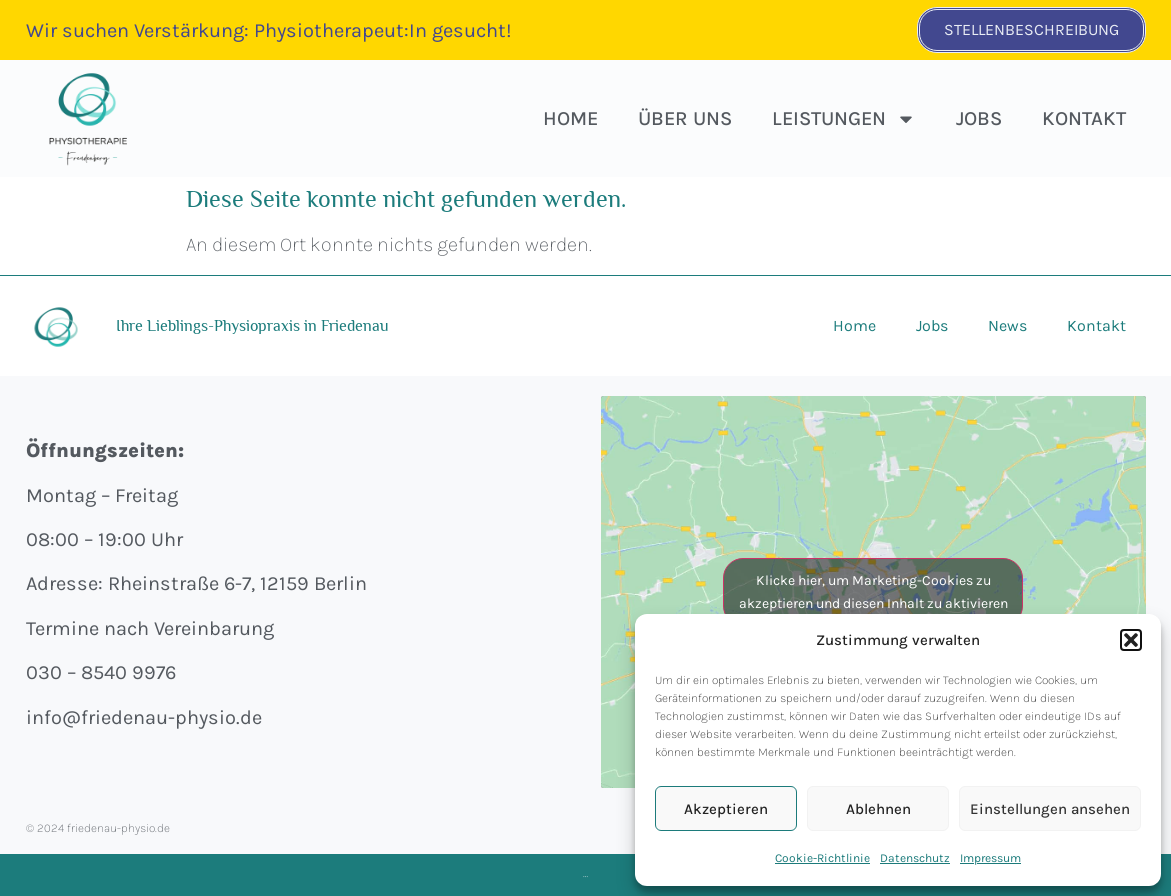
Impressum (990, 858)
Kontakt (1084, 118)
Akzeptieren (726, 809)
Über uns (685, 118)
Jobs (979, 118)
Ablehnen (878, 809)
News (1007, 325)
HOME (570, 118)
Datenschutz (915, 858)
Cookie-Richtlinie (822, 858)
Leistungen (844, 119)
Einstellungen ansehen (1050, 809)
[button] (1131, 640)
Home (854, 325)
